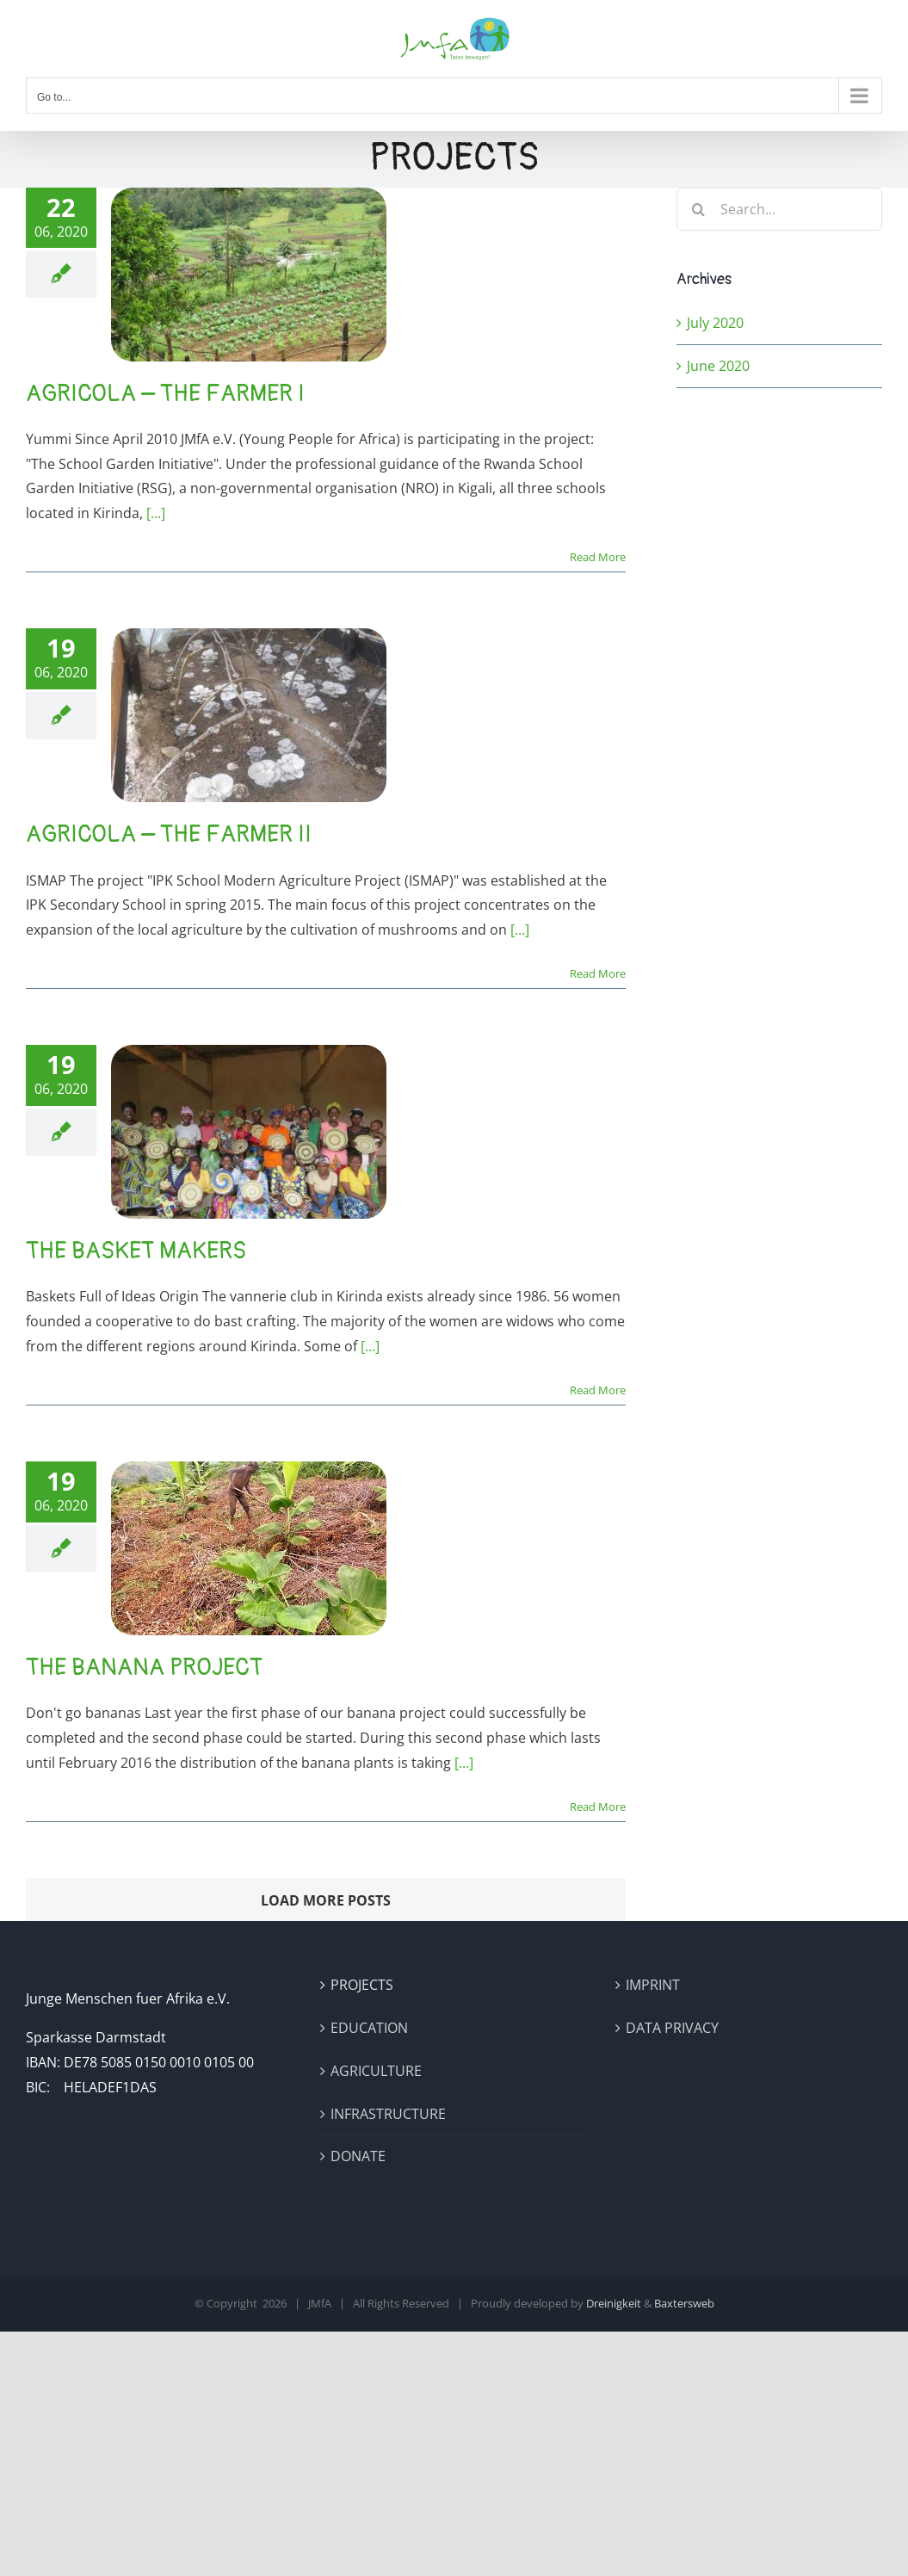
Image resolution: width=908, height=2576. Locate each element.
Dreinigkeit (613, 2303)
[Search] (698, 209)
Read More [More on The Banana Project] (598, 1806)
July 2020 (715, 322)
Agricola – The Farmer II (169, 834)
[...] (155, 512)
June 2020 (718, 365)
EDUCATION (369, 2027)
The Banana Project (144, 1667)
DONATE (358, 2156)
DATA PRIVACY (672, 2027)
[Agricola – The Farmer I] (248, 274)
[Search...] (779, 209)
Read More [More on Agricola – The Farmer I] (598, 557)
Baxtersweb (684, 2303)
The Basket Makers (136, 1251)
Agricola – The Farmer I (165, 394)
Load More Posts (326, 1900)
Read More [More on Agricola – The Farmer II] (598, 973)
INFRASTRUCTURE (388, 2113)
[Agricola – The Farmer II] (248, 715)
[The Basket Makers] (248, 1132)
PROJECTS (361, 1984)
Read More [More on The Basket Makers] (598, 1390)
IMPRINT (653, 1984)
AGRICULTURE (376, 2070)
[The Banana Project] (248, 1548)
